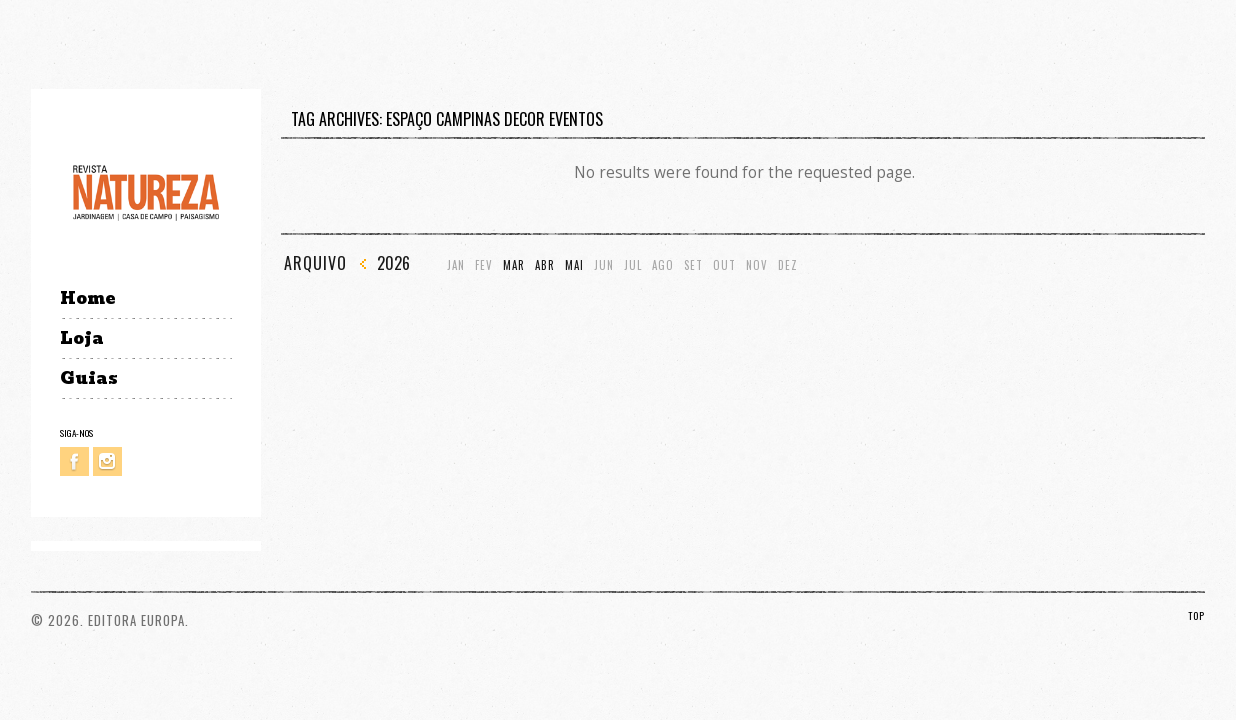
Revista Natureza (146, 191)
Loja (82, 338)
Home (87, 298)
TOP (1196, 615)
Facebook (74, 461)
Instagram (107, 461)
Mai (574, 265)
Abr (545, 265)
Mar (514, 265)
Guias (89, 378)
